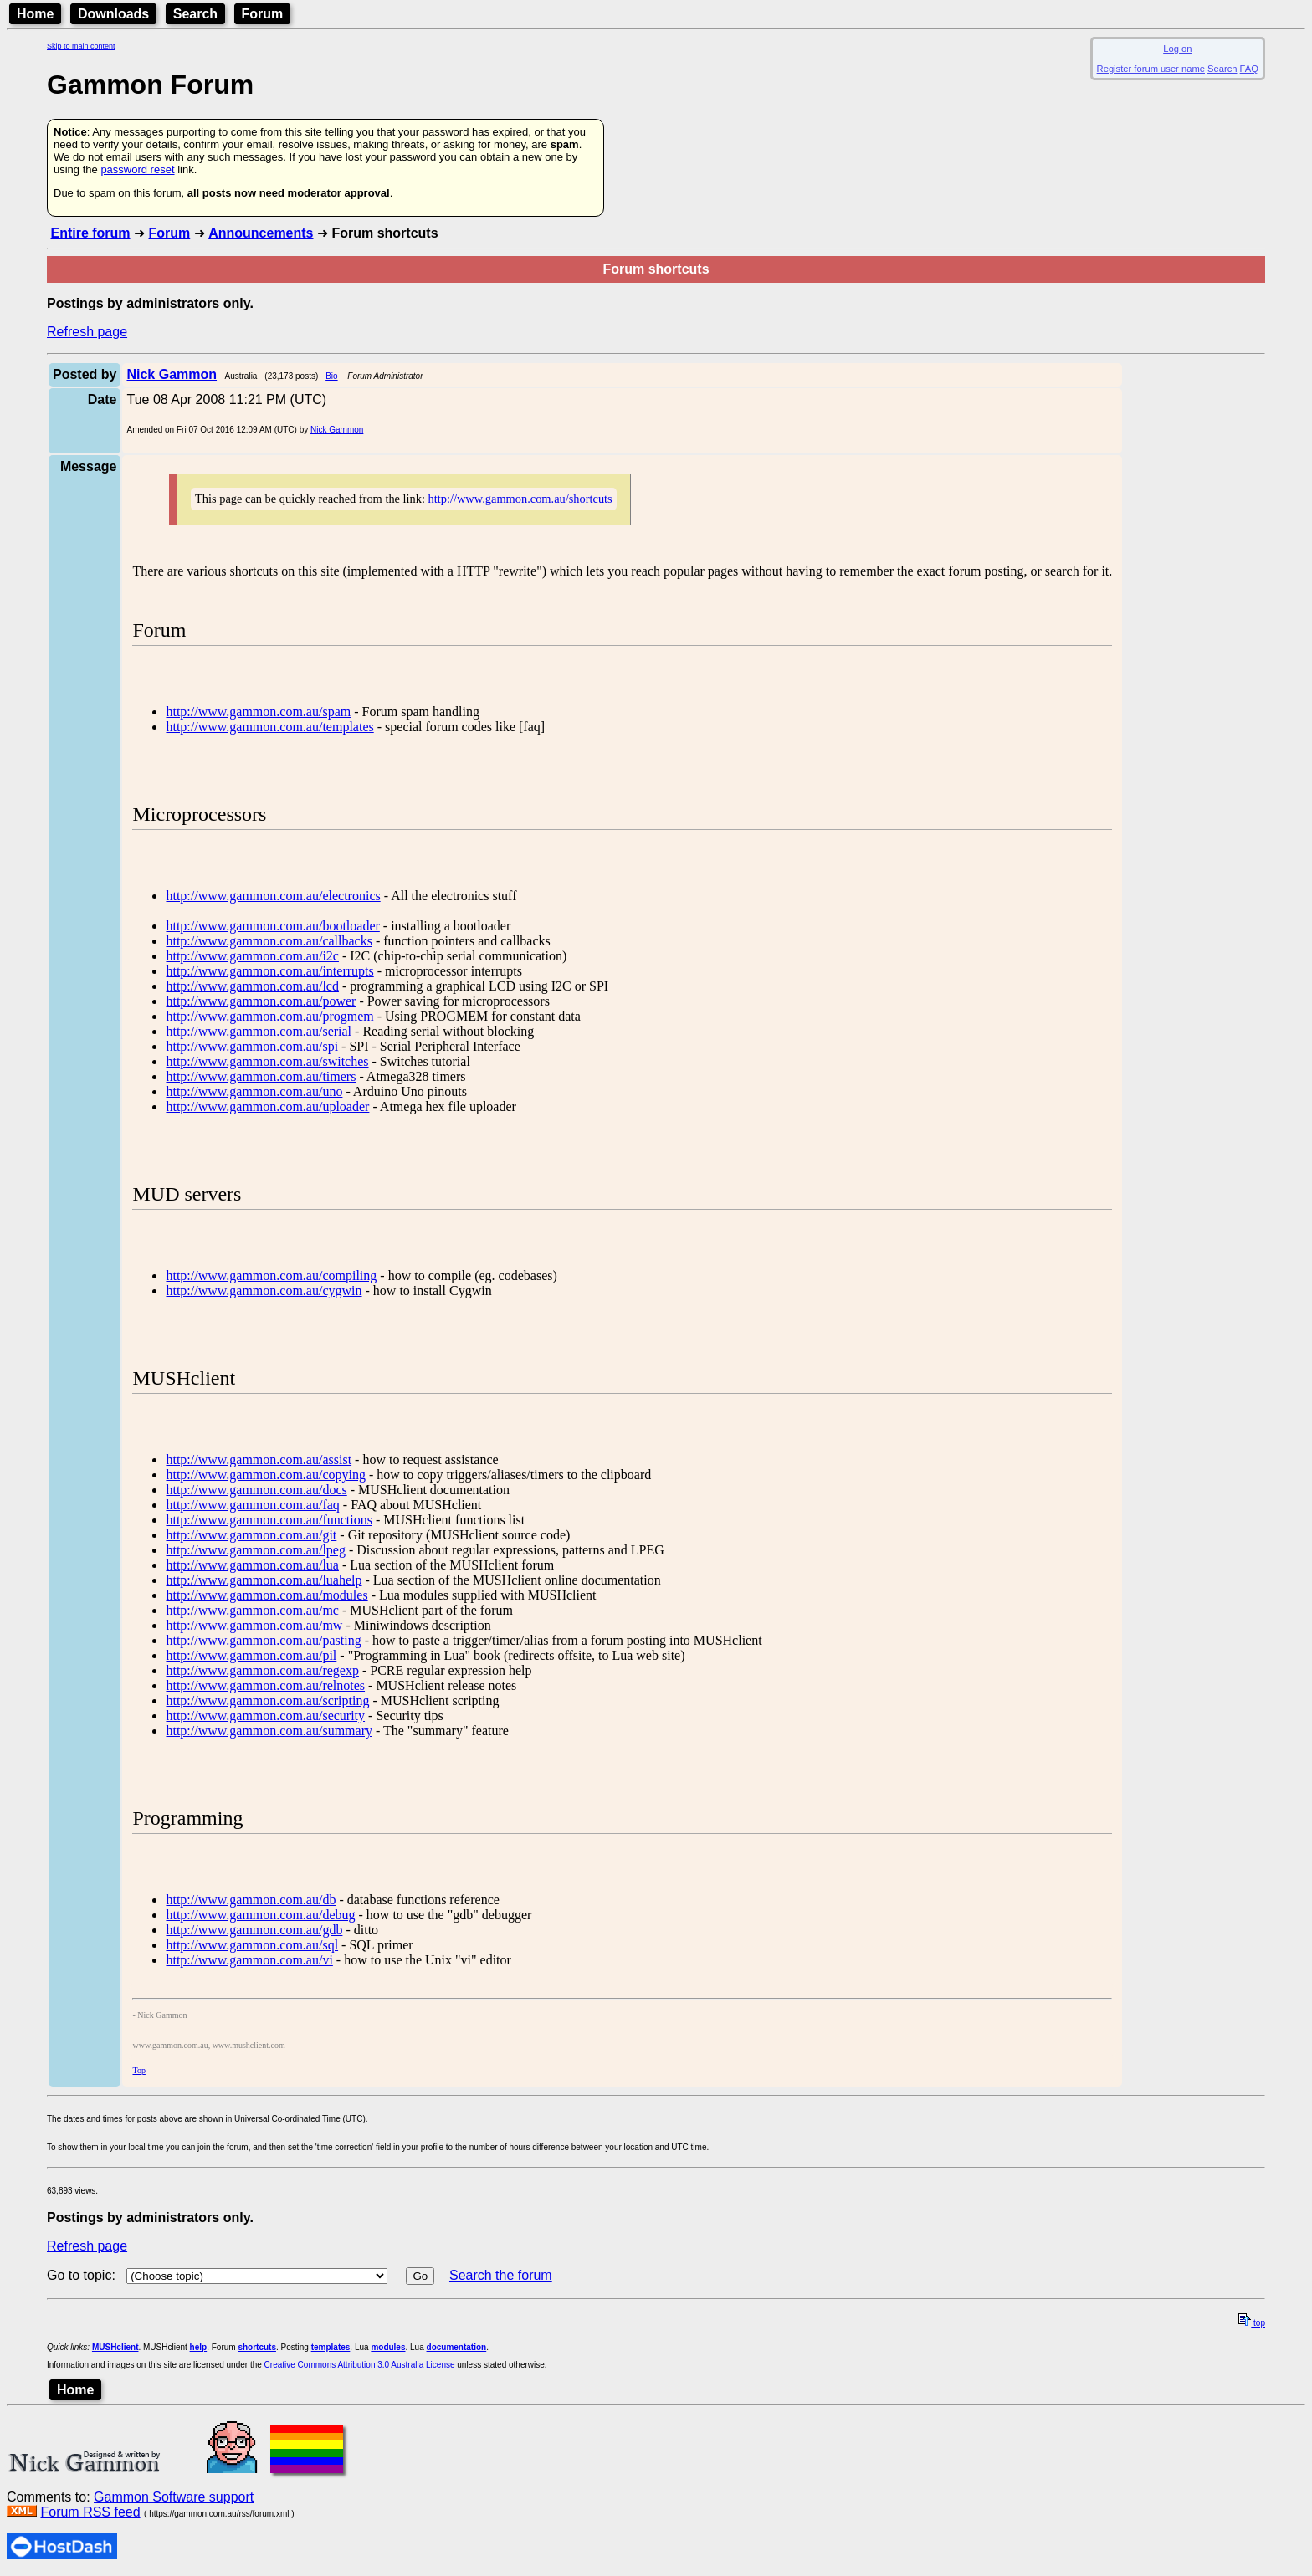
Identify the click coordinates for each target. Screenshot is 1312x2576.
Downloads (113, 14)
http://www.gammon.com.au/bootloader (272, 926)
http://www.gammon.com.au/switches (267, 1061)
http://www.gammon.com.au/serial (258, 1031)
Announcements (260, 233)
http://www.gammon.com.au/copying (265, 1474)
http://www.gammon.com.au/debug (260, 1915)
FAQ (1249, 69)
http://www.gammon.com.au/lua (252, 1565)
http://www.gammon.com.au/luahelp (263, 1580)
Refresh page (87, 332)
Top (138, 2070)
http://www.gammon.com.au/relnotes (265, 1685)
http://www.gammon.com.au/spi (252, 1046)
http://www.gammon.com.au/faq (252, 1505)
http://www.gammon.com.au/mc (252, 1610)
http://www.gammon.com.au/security (265, 1715)
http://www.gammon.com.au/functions (269, 1520)
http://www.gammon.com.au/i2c (252, 956)
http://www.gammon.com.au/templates (269, 727)
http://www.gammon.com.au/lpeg (255, 1550)
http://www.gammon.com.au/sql (252, 1945)
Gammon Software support (174, 2497)
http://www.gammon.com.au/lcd (252, 986)
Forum (263, 14)
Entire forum (90, 233)
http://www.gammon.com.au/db (251, 1899)
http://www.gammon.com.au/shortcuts (520, 498)
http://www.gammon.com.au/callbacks (269, 941)
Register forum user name (1151, 69)
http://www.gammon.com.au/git (251, 1535)
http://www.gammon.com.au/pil (251, 1655)
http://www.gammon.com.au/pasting (263, 1640)
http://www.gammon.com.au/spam (258, 711)
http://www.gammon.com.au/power (261, 1001)
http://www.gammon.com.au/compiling (271, 1275)
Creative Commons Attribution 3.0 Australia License (359, 2364)
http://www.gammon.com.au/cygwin (263, 1290)
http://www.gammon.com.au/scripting (267, 1700)
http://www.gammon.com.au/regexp (262, 1670)
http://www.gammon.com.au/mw (254, 1625)
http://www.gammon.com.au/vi (249, 1960)
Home (35, 14)
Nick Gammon (336, 429)
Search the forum (500, 2275)
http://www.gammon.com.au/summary (269, 1730)
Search (195, 14)
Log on (1177, 49)
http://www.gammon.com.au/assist (258, 1459)
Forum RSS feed (90, 2512)
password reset (137, 169)
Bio (331, 376)
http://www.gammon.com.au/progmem (269, 1016)
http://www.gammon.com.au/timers (261, 1076)
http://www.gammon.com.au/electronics (273, 896)
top (1251, 2323)
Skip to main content (81, 46)
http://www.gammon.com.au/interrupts (269, 971)
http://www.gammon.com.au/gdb (254, 1930)
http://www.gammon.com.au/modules (266, 1595)
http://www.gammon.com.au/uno (254, 1091)
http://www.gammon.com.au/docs (256, 1490)
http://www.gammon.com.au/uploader (267, 1106)
